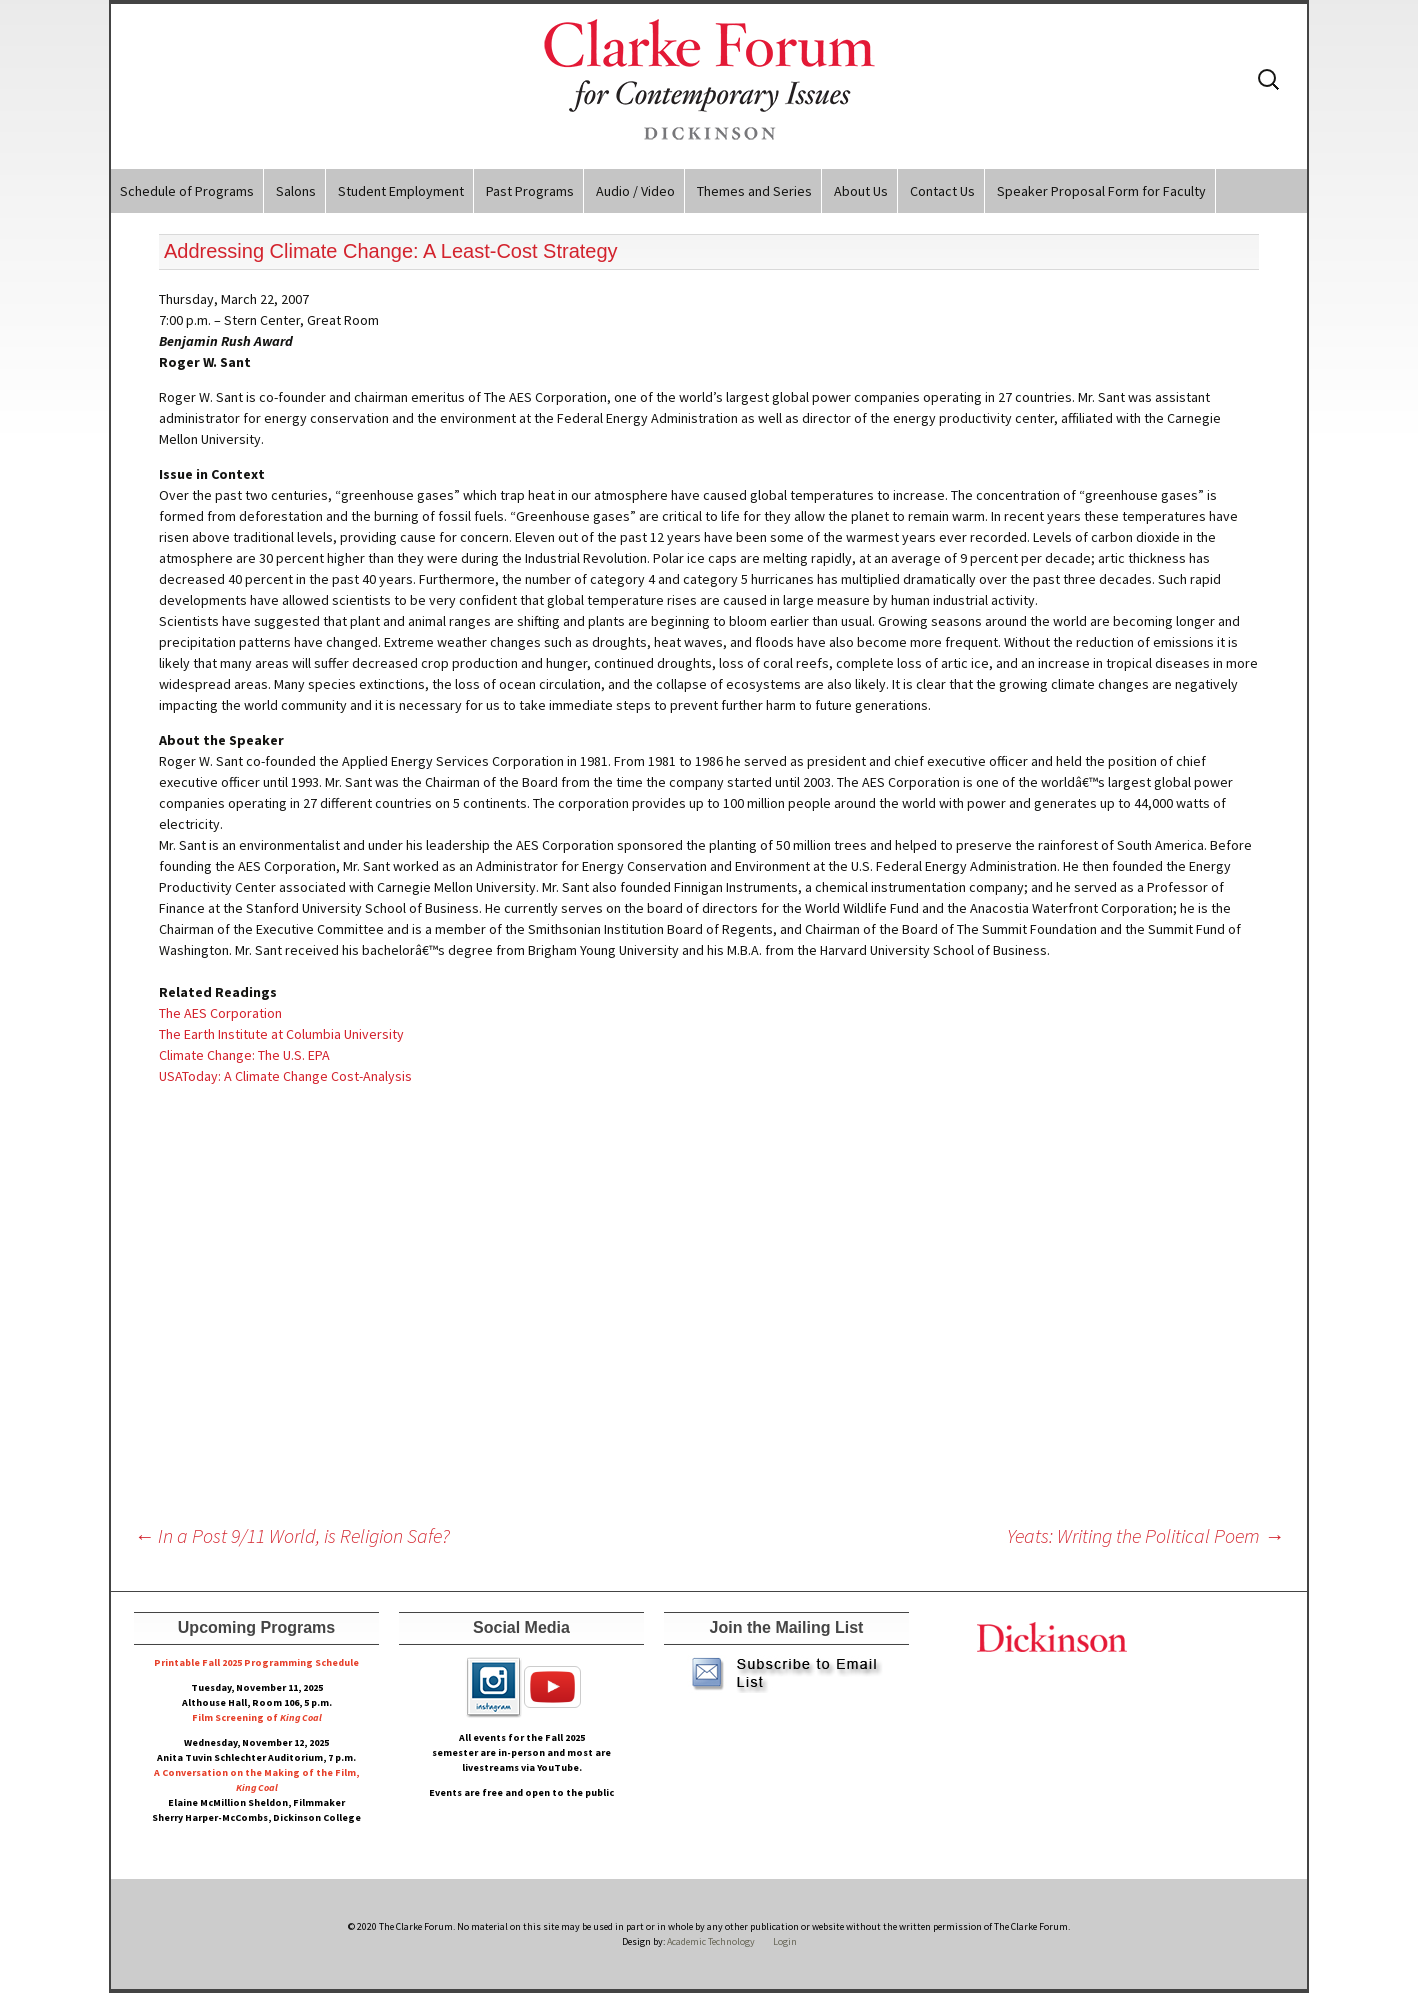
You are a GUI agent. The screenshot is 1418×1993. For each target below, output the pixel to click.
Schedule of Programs (187, 191)
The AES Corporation (220, 1013)
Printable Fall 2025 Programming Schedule (256, 1662)
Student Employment (401, 191)
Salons (296, 191)
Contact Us (942, 191)
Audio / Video (635, 191)
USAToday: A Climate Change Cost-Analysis (285, 1076)
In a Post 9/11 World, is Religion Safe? (292, 1535)
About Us (861, 191)
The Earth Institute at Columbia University (281, 1034)
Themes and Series (754, 191)
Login (785, 1941)
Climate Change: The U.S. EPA (244, 1055)
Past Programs (530, 191)
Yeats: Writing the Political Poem (1145, 1535)
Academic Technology (710, 1941)
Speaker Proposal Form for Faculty (1101, 191)
